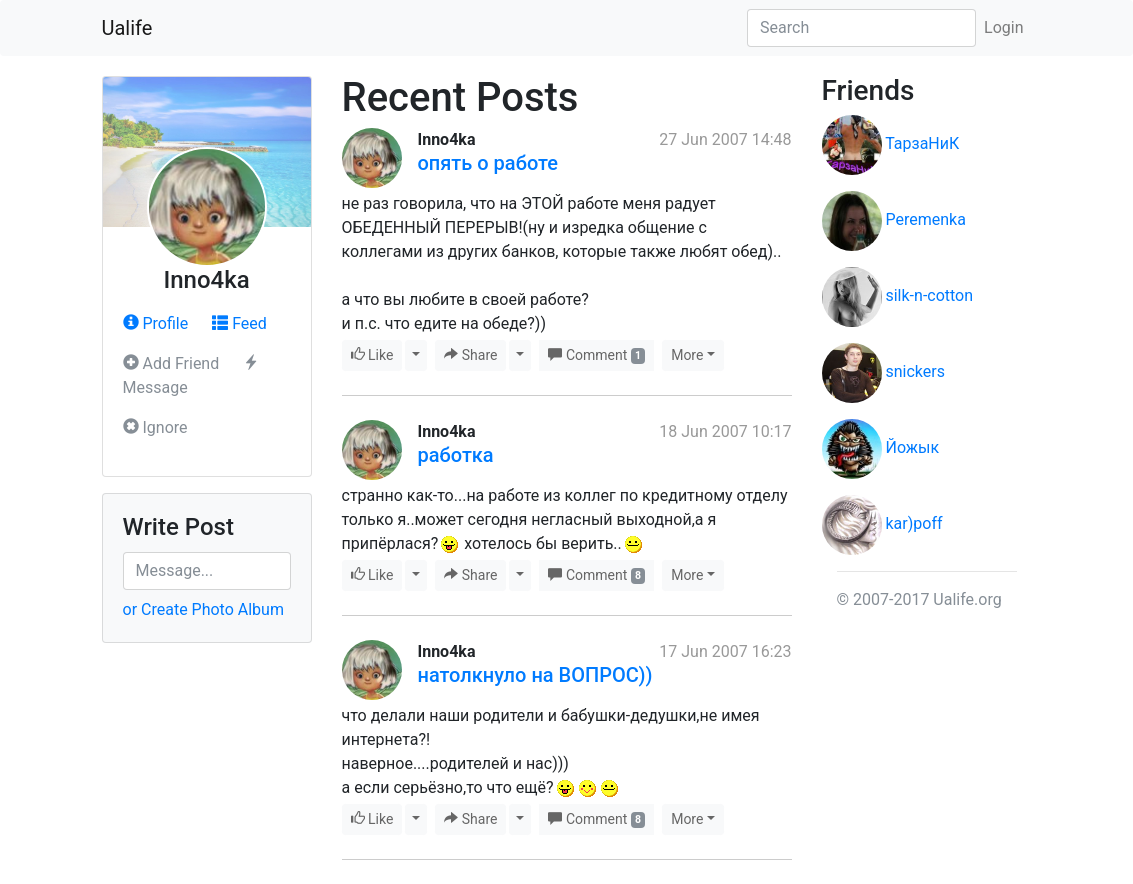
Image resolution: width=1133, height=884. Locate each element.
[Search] (861, 28)
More (687, 355)
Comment (596, 355)
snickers (914, 371)
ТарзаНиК (922, 143)
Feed (239, 323)
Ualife (127, 28)
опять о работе (488, 163)
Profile (156, 323)
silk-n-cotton (929, 295)
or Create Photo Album (203, 609)
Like (372, 355)
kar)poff (913, 523)
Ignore (155, 427)
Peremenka (925, 219)
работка (456, 455)
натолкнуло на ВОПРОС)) (535, 675)
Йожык (912, 447)
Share (470, 355)
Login (1003, 27)
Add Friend (171, 363)
